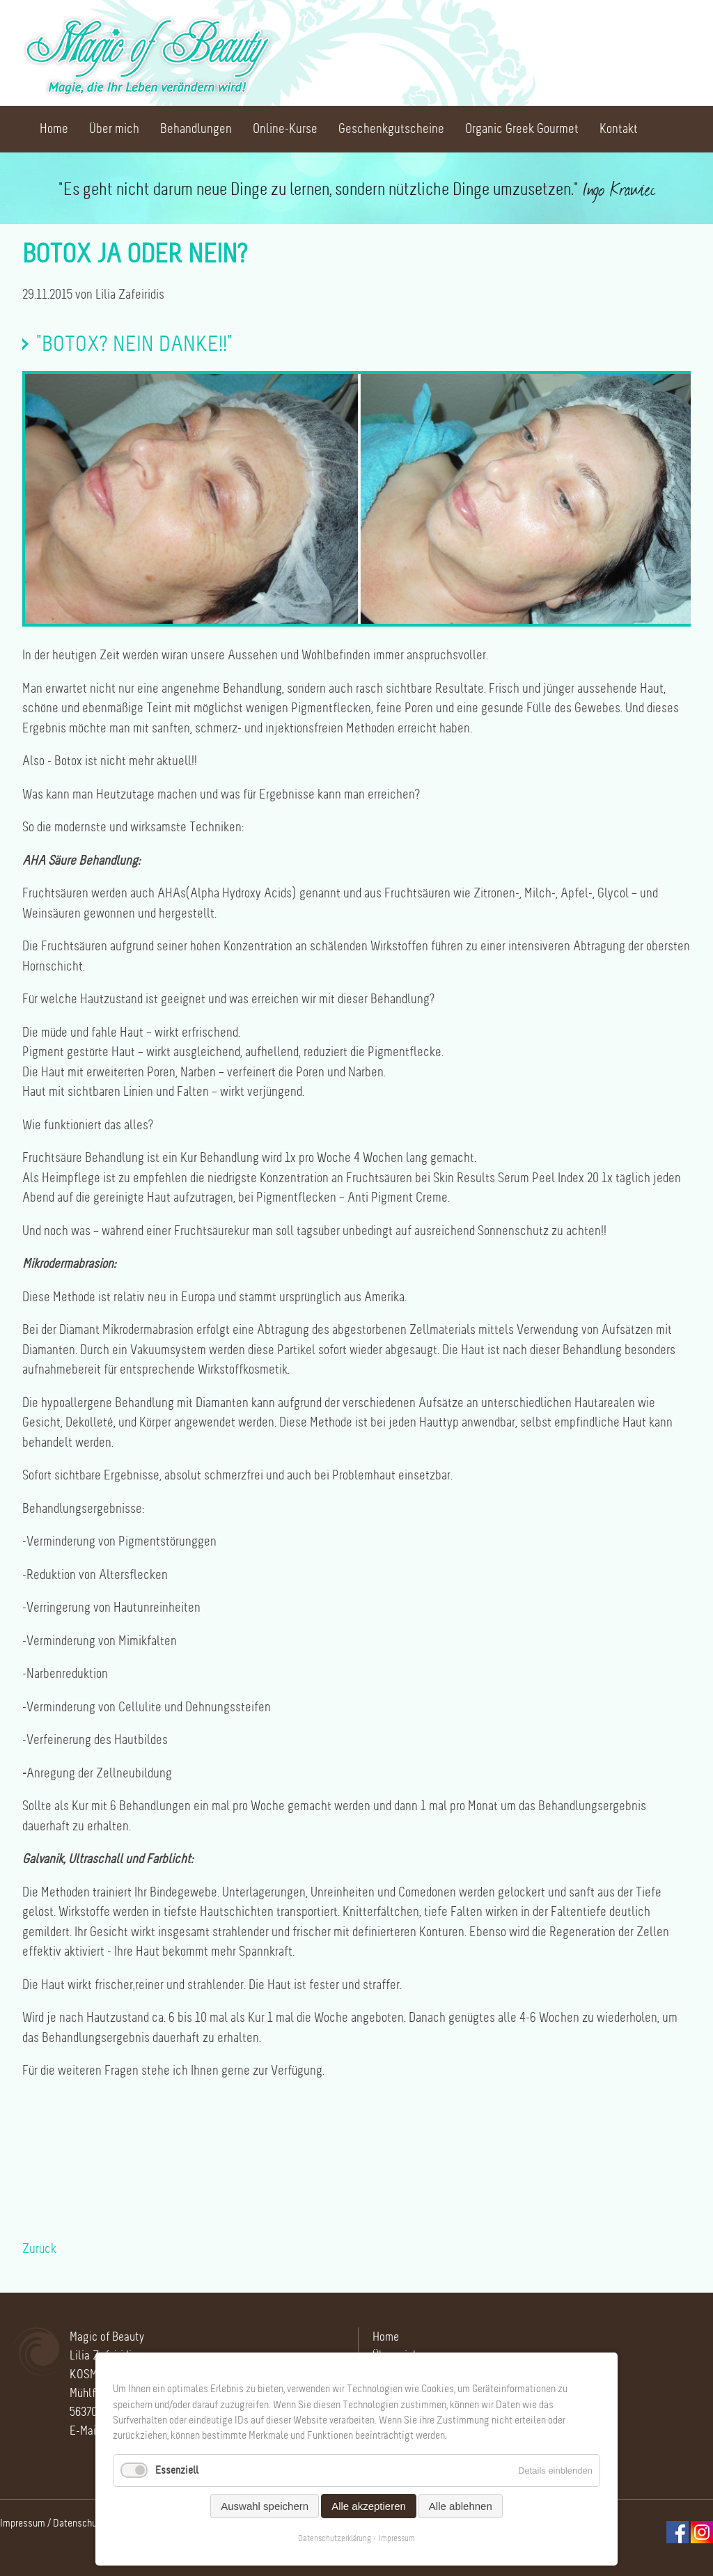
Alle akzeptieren (368, 2506)
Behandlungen (196, 129)
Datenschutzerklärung (334, 2538)
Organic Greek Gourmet (522, 129)
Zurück (39, 2249)
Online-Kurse (285, 129)
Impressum (22, 2523)
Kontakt (619, 129)
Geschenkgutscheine (391, 129)
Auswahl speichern (264, 2506)
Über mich (114, 129)
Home (54, 129)
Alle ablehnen (460, 2506)
